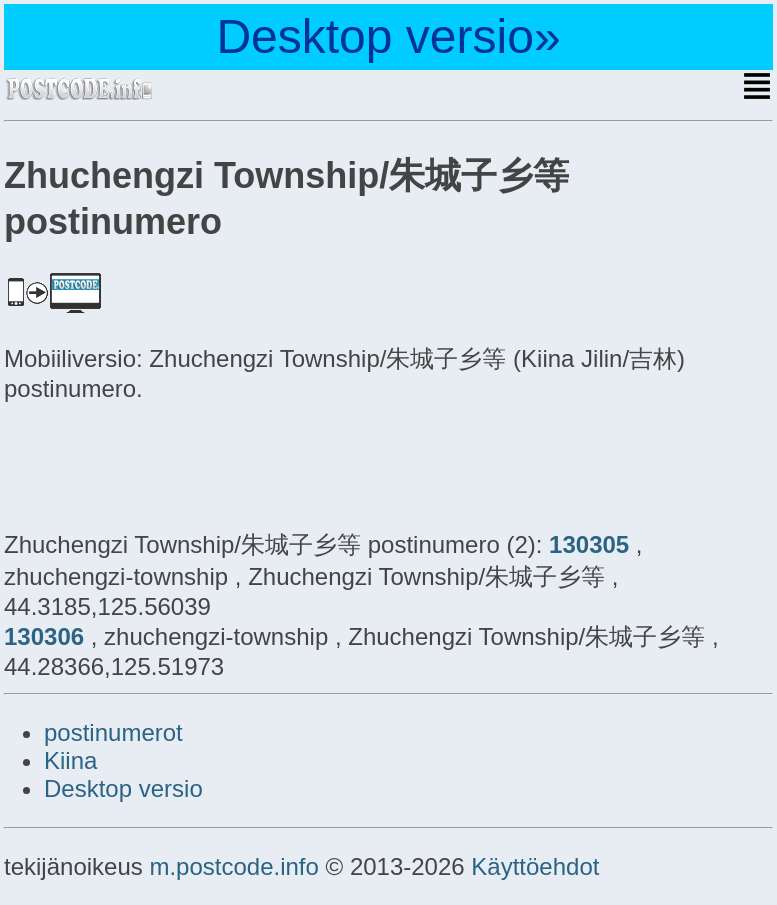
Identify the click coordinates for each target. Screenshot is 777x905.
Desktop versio (123, 788)
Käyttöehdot (535, 866)
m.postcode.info (233, 866)
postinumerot (113, 732)
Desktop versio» (388, 36)
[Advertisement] (164, 463)
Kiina (70, 760)
